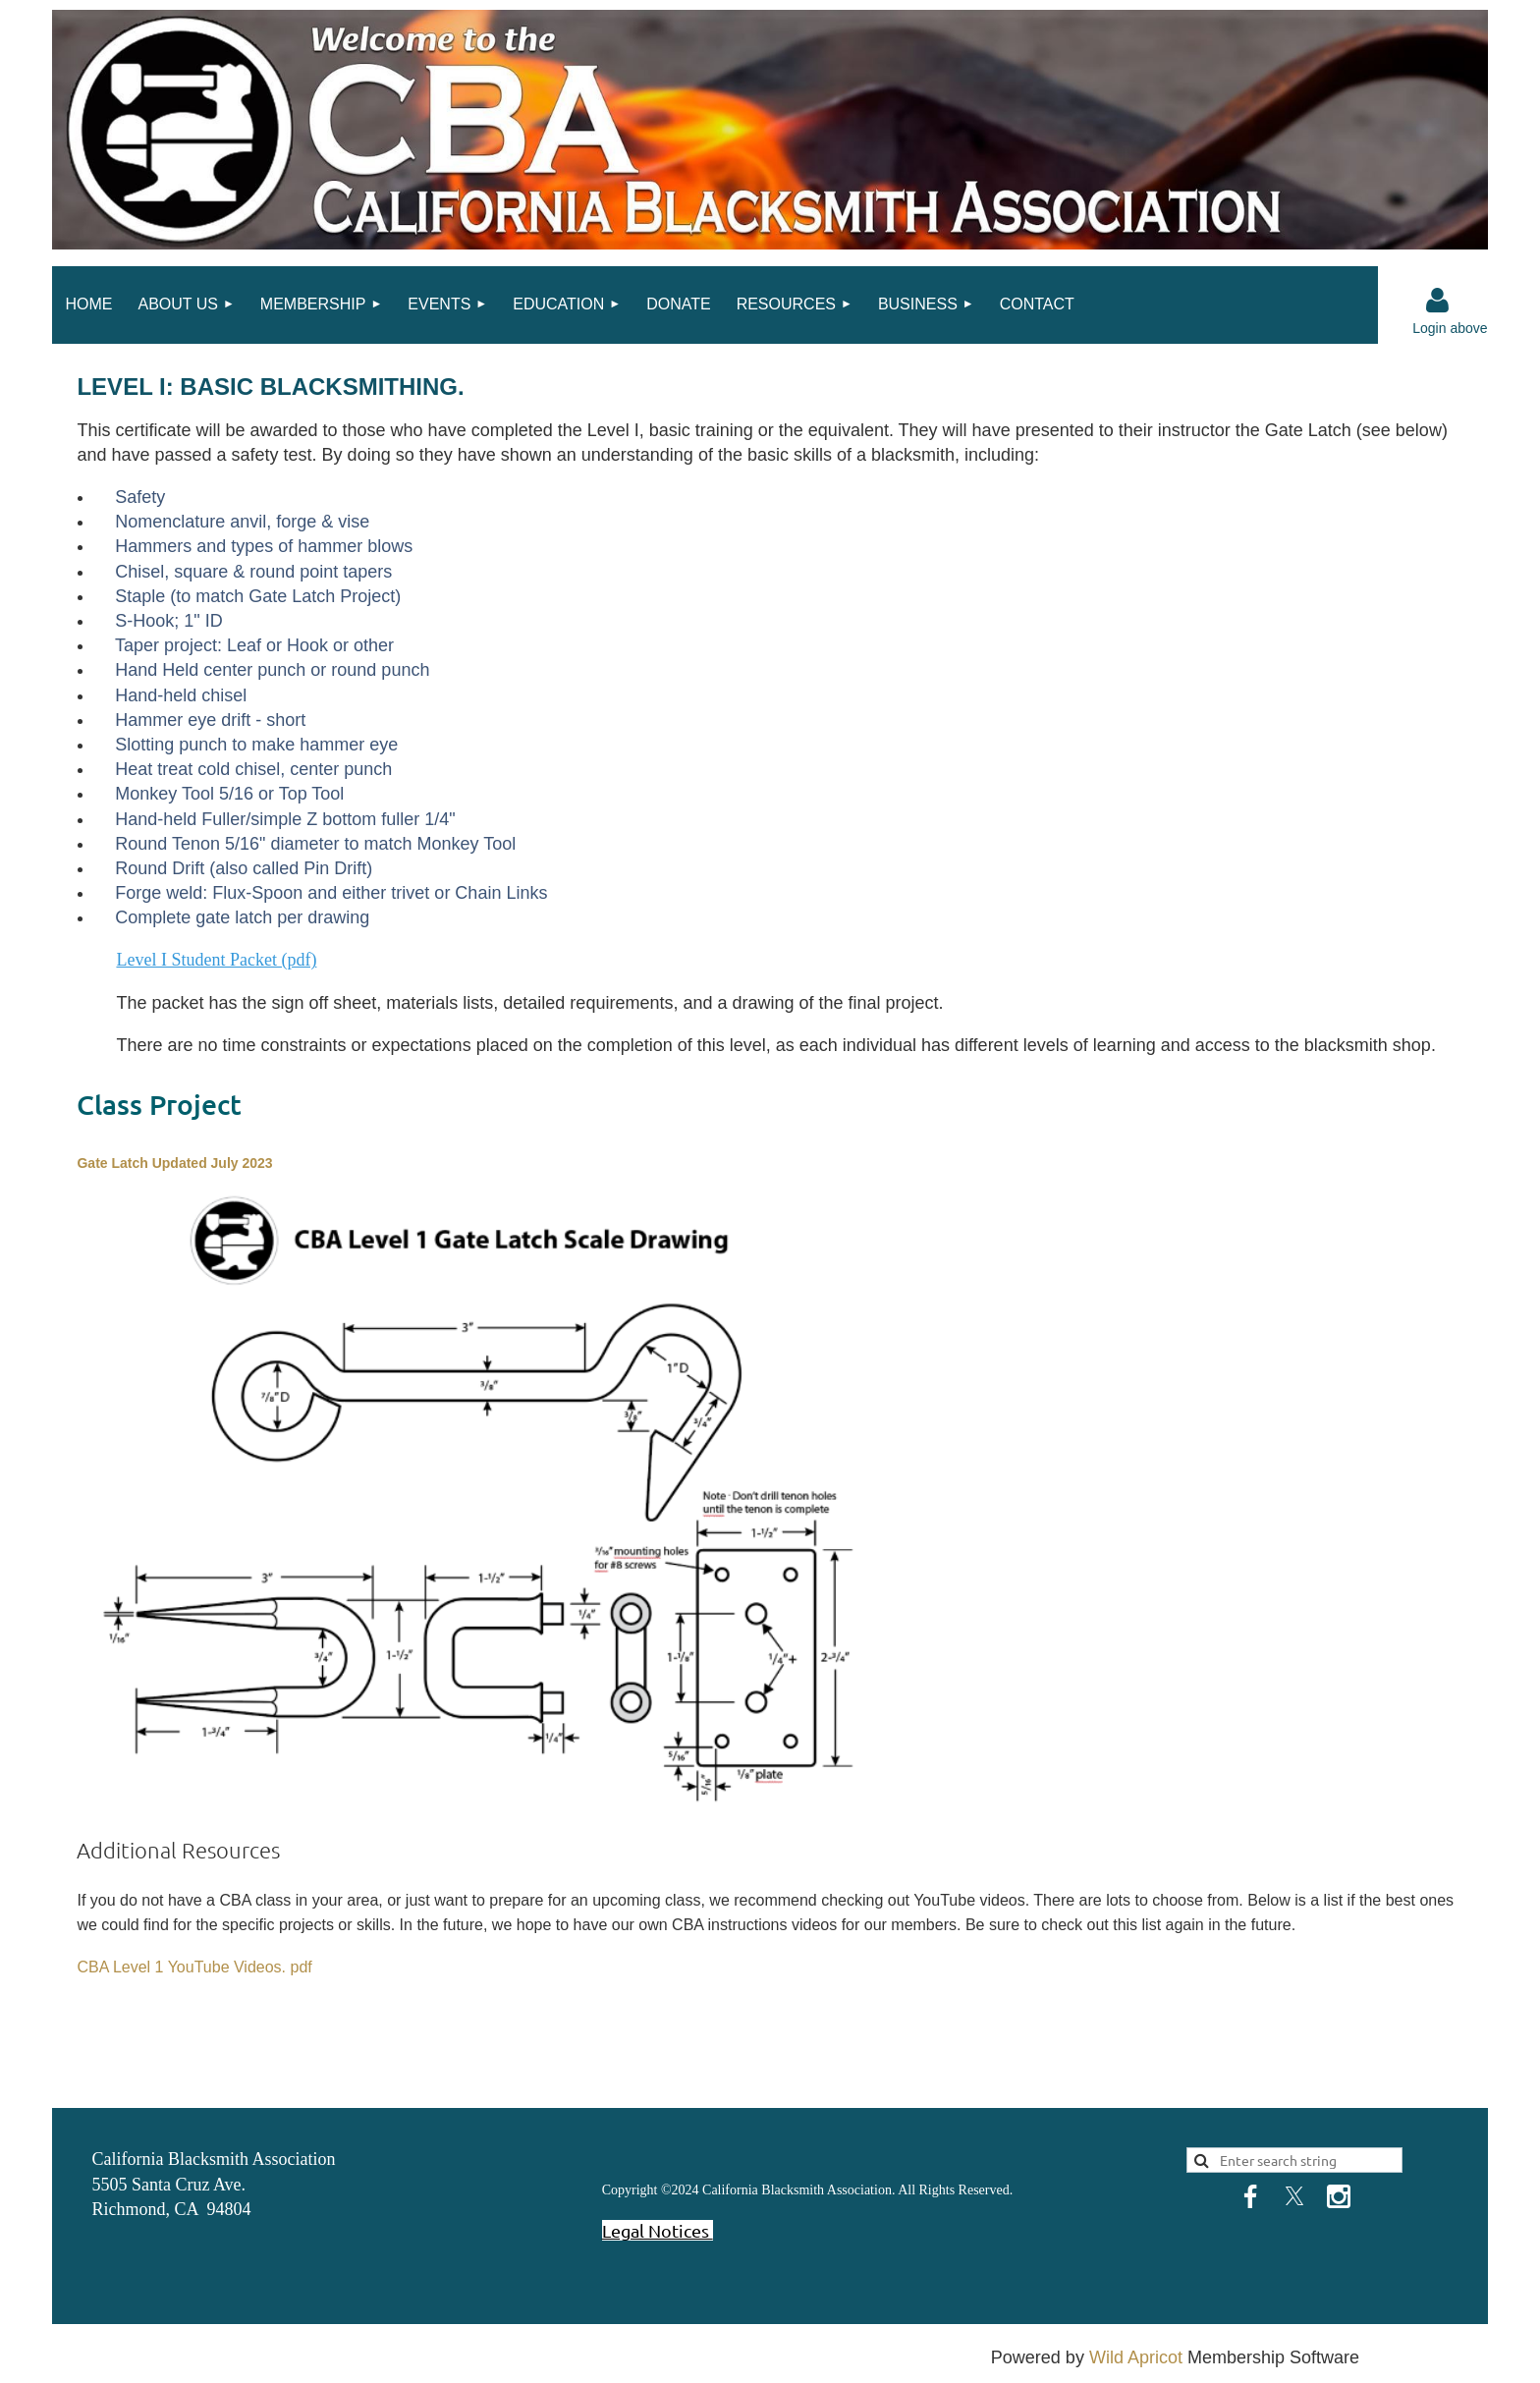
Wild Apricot (1135, 2357)
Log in (1437, 300)
